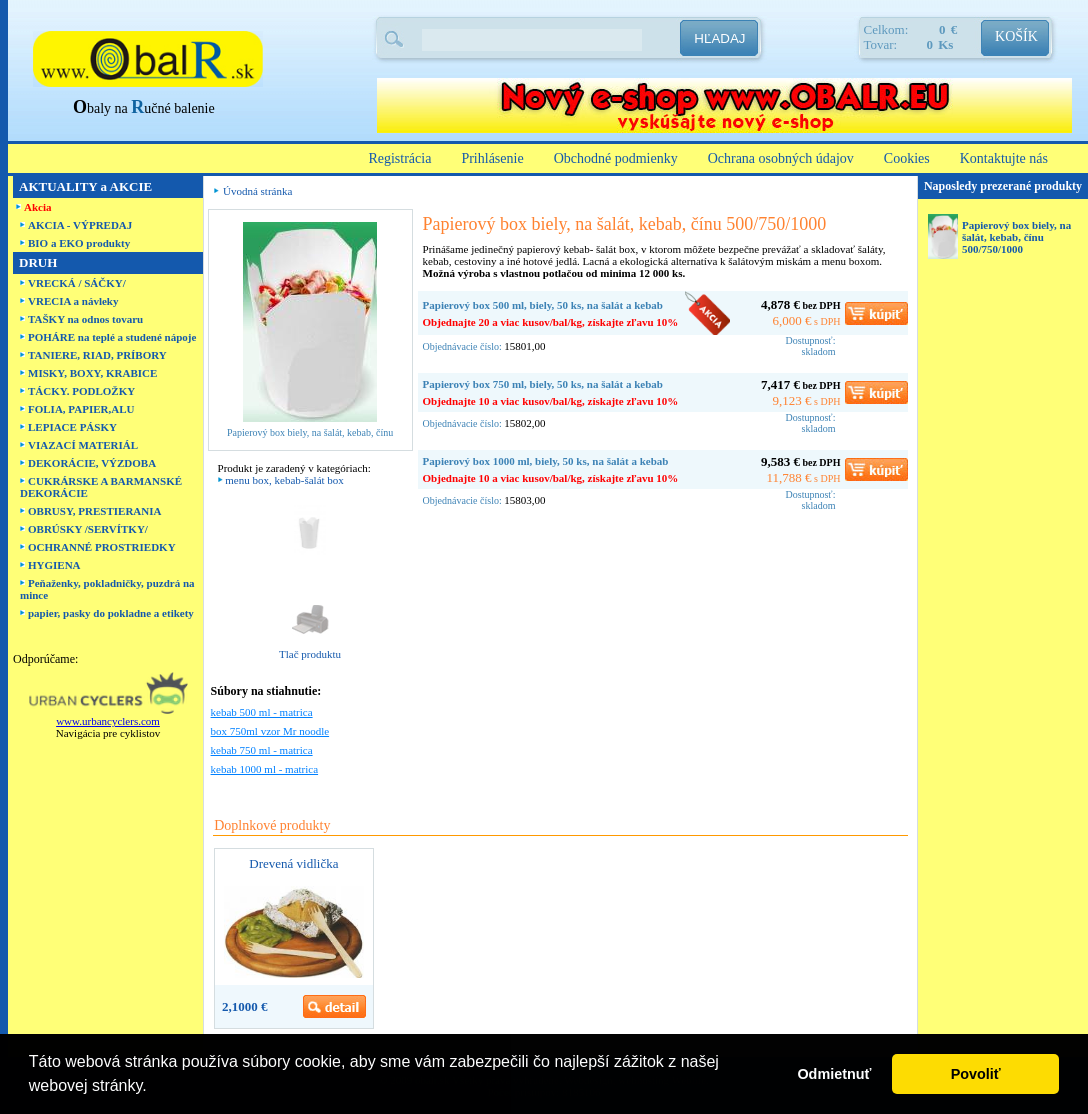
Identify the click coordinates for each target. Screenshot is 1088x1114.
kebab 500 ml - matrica (262, 712)
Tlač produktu (310, 654)
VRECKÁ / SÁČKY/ (77, 283)
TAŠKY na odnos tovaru (85, 319)
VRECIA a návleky (73, 301)
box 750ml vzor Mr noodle (270, 731)
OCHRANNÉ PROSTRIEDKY (102, 547)
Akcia (38, 207)
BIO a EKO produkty (79, 243)
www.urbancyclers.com (108, 721)
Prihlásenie (492, 158)
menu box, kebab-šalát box (284, 480)
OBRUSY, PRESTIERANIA (94, 511)
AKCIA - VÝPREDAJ (80, 225)
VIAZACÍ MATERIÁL (83, 445)
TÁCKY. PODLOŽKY (81, 391)
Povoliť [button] (976, 1074)
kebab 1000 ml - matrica (265, 769)
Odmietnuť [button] (834, 1074)
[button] (154, 1088)
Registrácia (399, 158)
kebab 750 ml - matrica (262, 750)
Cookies (907, 158)
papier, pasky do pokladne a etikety (111, 613)
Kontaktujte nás (1004, 158)
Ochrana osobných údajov (781, 158)
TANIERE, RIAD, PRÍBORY (97, 355)
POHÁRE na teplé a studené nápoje (112, 337)
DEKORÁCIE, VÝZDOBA (92, 463)
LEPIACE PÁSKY (72, 427)
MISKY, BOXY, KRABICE (92, 373)
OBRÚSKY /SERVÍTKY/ (88, 529)
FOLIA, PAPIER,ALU (81, 409)
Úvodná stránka (257, 191)
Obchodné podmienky (616, 158)
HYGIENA (54, 565)
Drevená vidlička (293, 863)
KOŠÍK (1016, 36)
